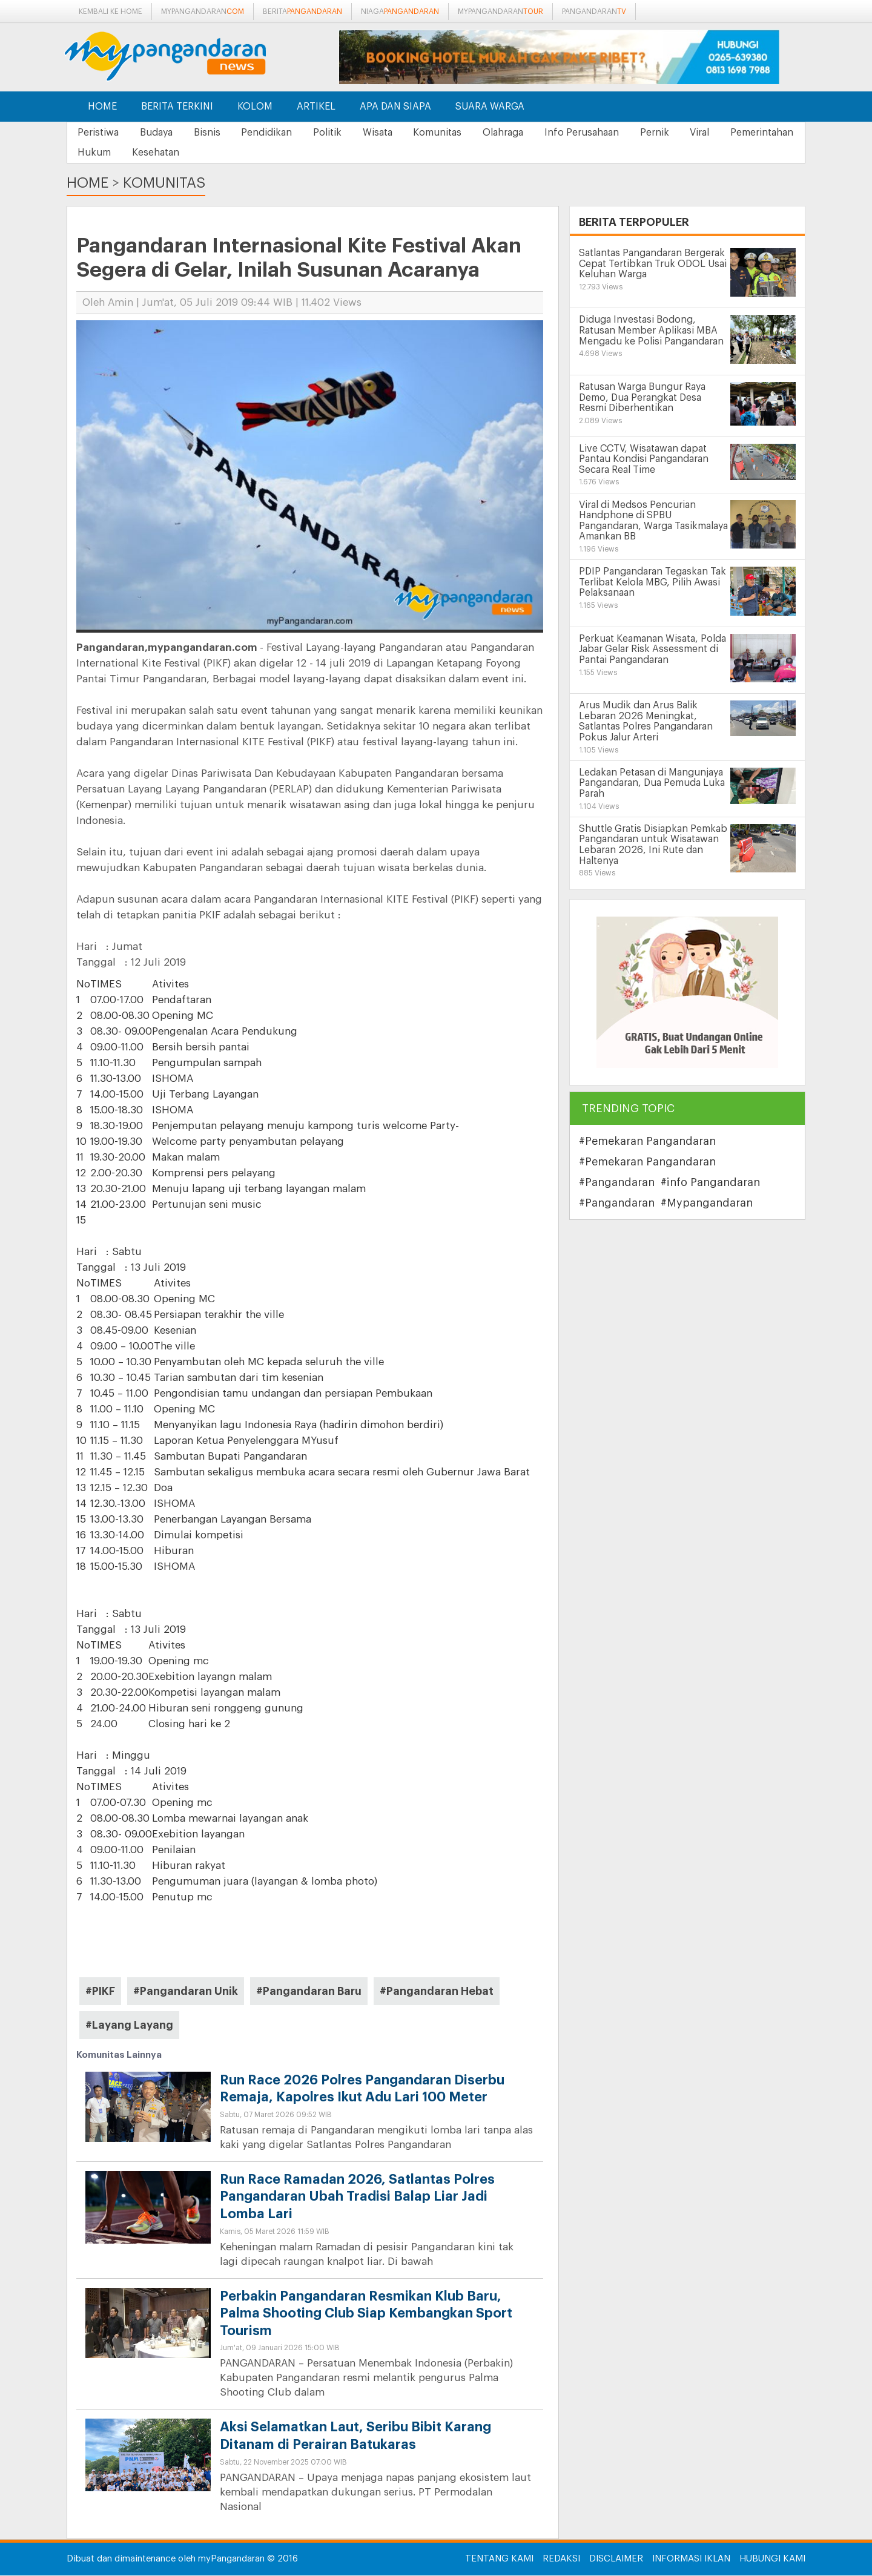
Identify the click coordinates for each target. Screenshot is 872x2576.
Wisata (398, 132)
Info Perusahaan (613, 132)
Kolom (254, 106)
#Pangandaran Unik (185, 1991)
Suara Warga (489, 106)
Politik (344, 132)
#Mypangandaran (707, 1203)
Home (102, 106)
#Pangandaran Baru (309, 1991)
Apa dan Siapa (395, 106)
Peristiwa (100, 132)
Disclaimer (616, 2559)
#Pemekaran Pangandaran (647, 1141)
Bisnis (216, 132)
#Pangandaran (617, 1183)
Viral (739, 132)
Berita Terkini (177, 106)
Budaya (161, 132)
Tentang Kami (499, 2559)
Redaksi (561, 2559)
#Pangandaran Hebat (437, 1991)
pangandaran (594, 11)
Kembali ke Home (110, 11)
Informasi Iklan (691, 2559)
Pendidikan (279, 132)
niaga (400, 11)
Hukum (183, 153)
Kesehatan (248, 153)
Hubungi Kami (772, 2559)
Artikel (316, 106)
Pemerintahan (110, 153)
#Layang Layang (129, 2025)
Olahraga (531, 132)
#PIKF (100, 1991)
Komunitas (462, 132)
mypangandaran (202, 11)
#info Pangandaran (710, 1183)
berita (302, 11)
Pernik (690, 132)
